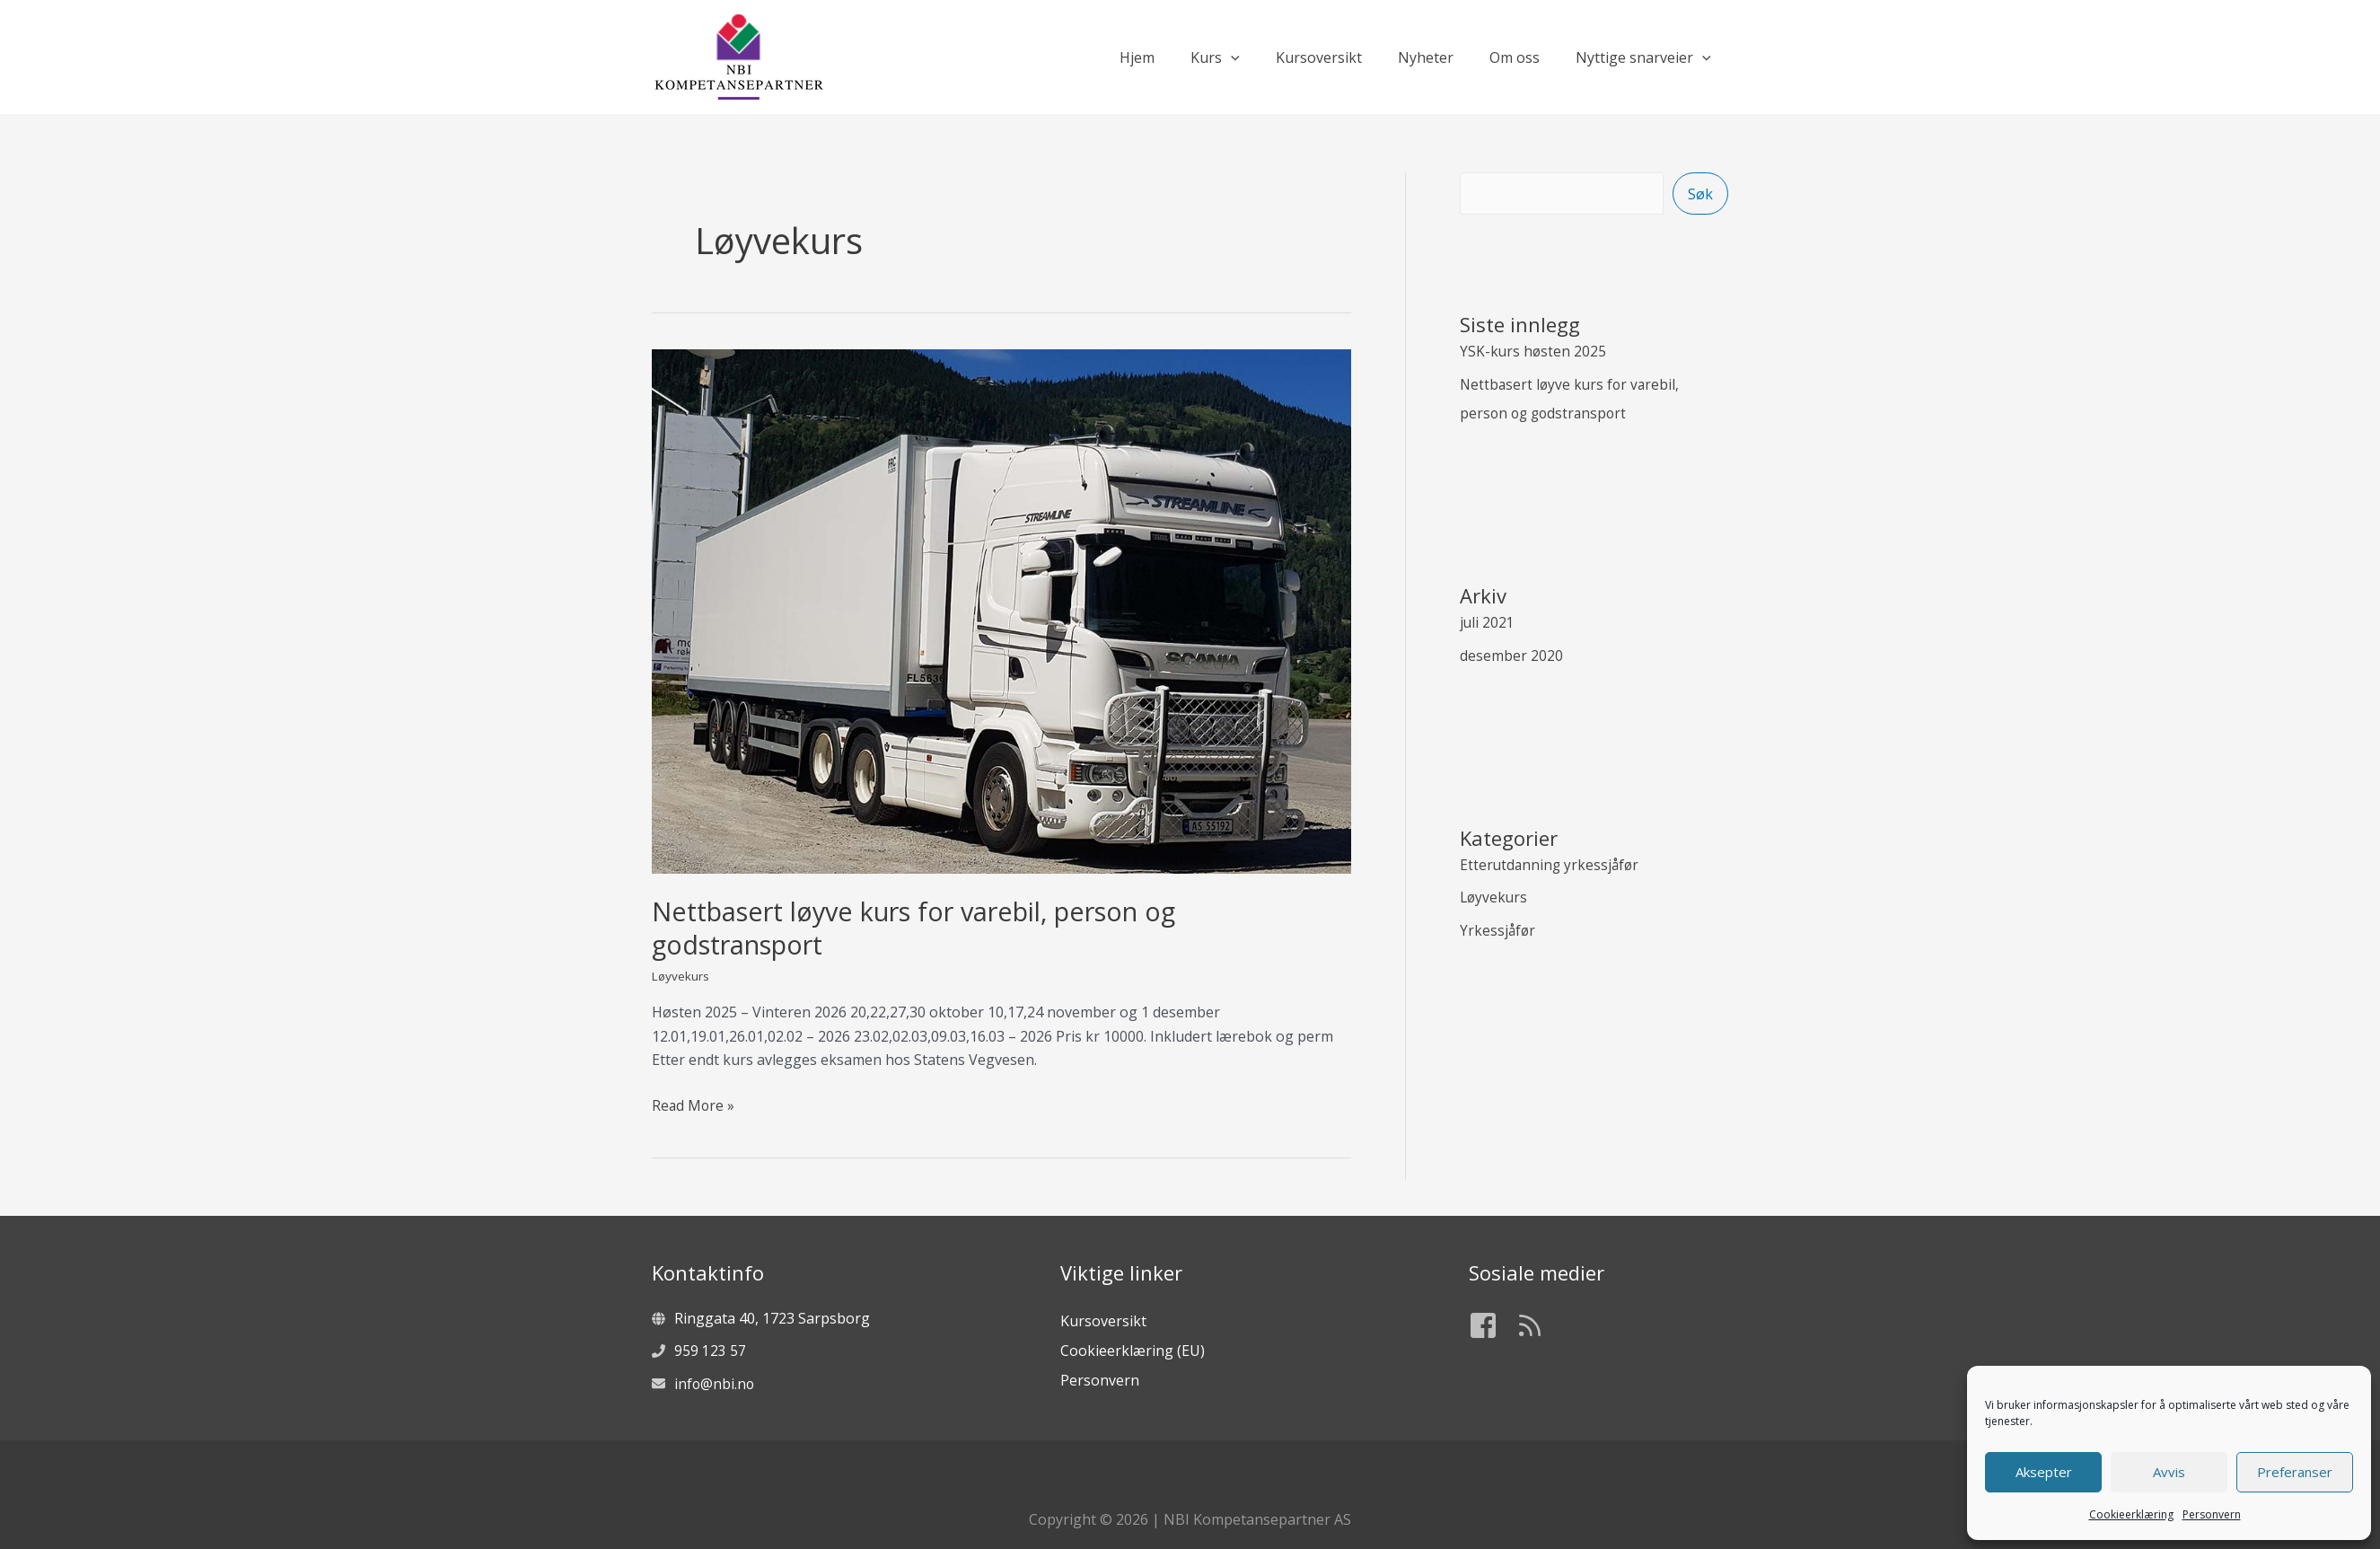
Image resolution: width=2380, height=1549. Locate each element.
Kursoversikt (1103, 1321)
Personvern (2211, 1514)
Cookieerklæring (2131, 1514)
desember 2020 (1511, 654)
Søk (1700, 194)
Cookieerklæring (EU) (1132, 1350)
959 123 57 (710, 1350)
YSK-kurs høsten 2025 (1534, 352)
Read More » (694, 1104)
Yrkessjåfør (1498, 927)
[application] (1263, 57)
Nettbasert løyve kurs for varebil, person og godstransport (930, 928)
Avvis (2169, 1472)
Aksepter (2044, 1472)
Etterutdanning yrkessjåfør (1551, 862)
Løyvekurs (681, 975)
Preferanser (2294, 1472)
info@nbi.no (715, 1383)
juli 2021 (1487, 621)
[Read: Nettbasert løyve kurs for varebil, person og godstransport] (1001, 610)
